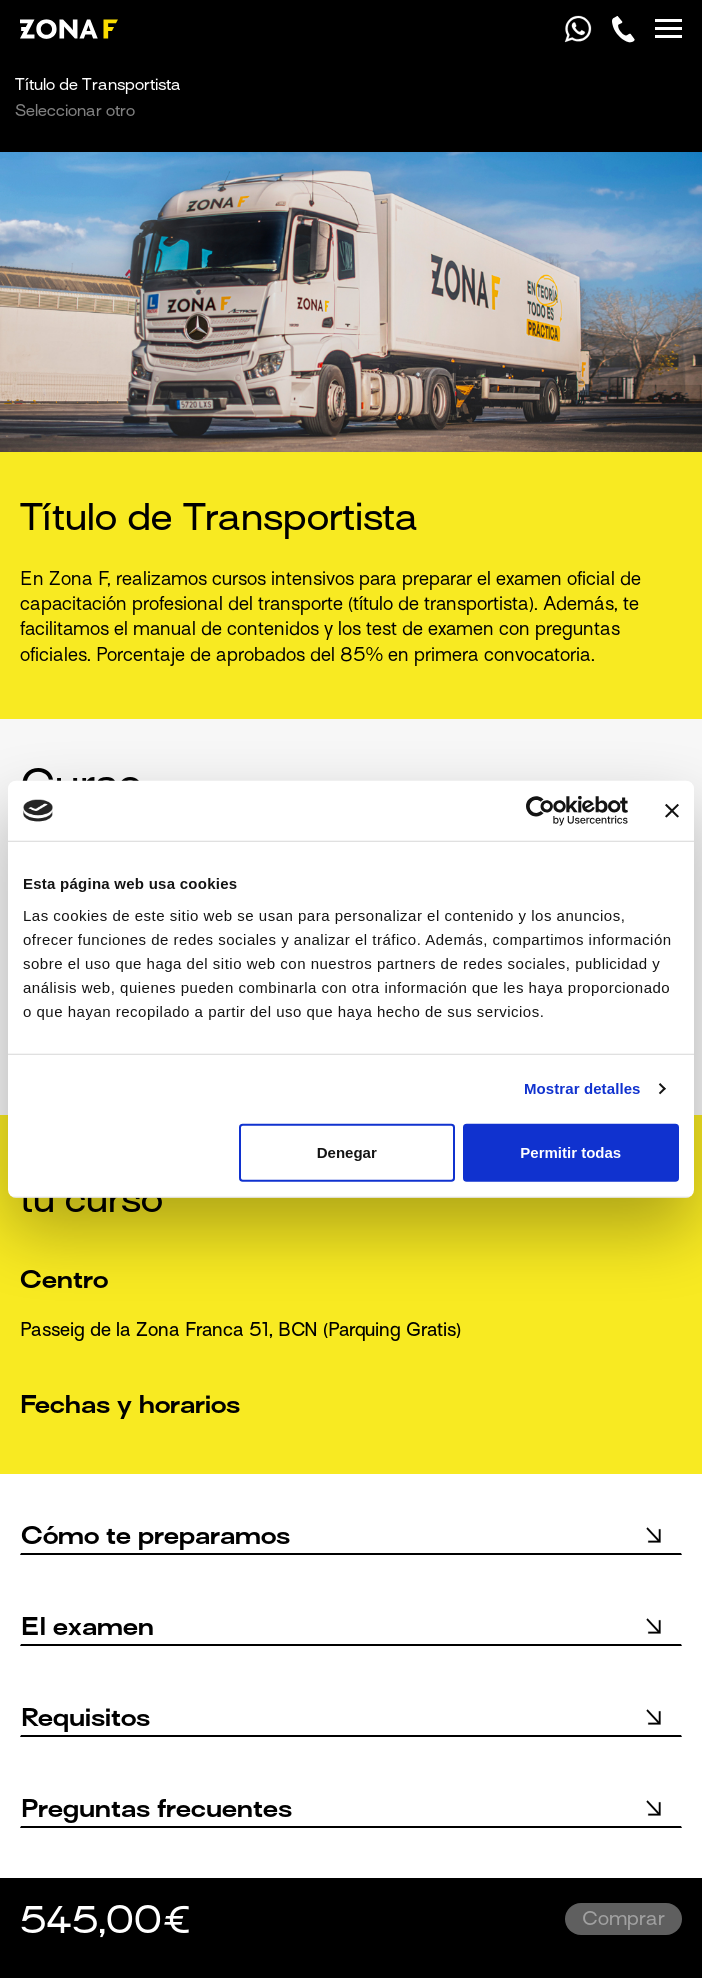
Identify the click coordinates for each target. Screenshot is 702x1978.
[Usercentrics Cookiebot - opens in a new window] (540, 811)
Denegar (347, 1151)
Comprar (623, 1920)
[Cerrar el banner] (672, 811)
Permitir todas (570, 1151)
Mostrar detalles (582, 1088)
